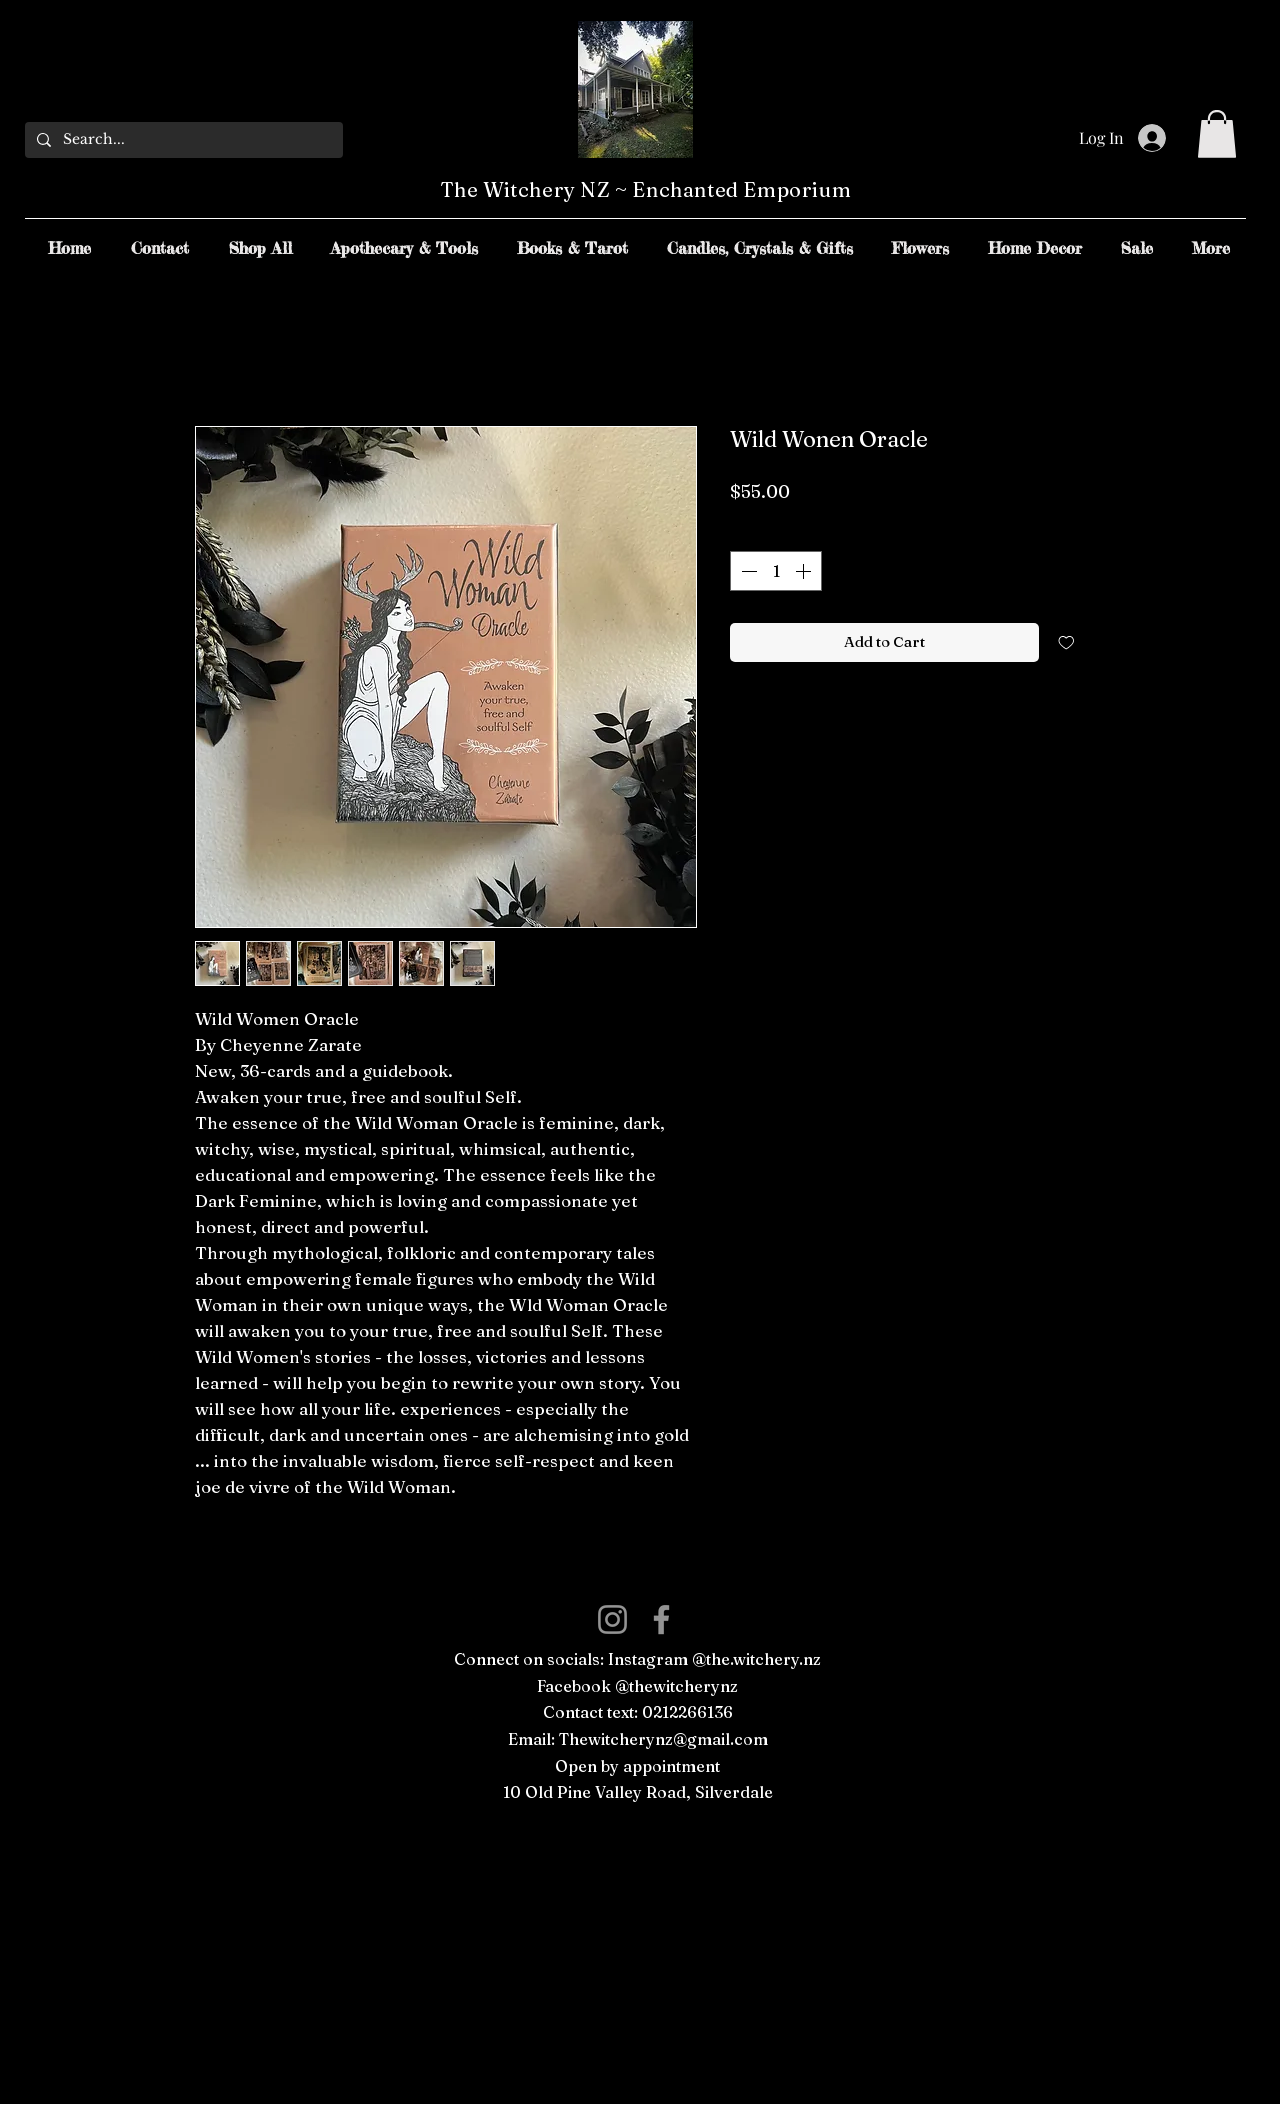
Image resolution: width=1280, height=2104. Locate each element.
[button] (1217, 134)
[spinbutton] (776, 571)
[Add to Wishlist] (1066, 642)
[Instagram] (612, 1619)
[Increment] (805, 571)
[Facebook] (661, 1619)
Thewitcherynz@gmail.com (663, 1739)
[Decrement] (747, 571)
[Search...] (182, 140)
